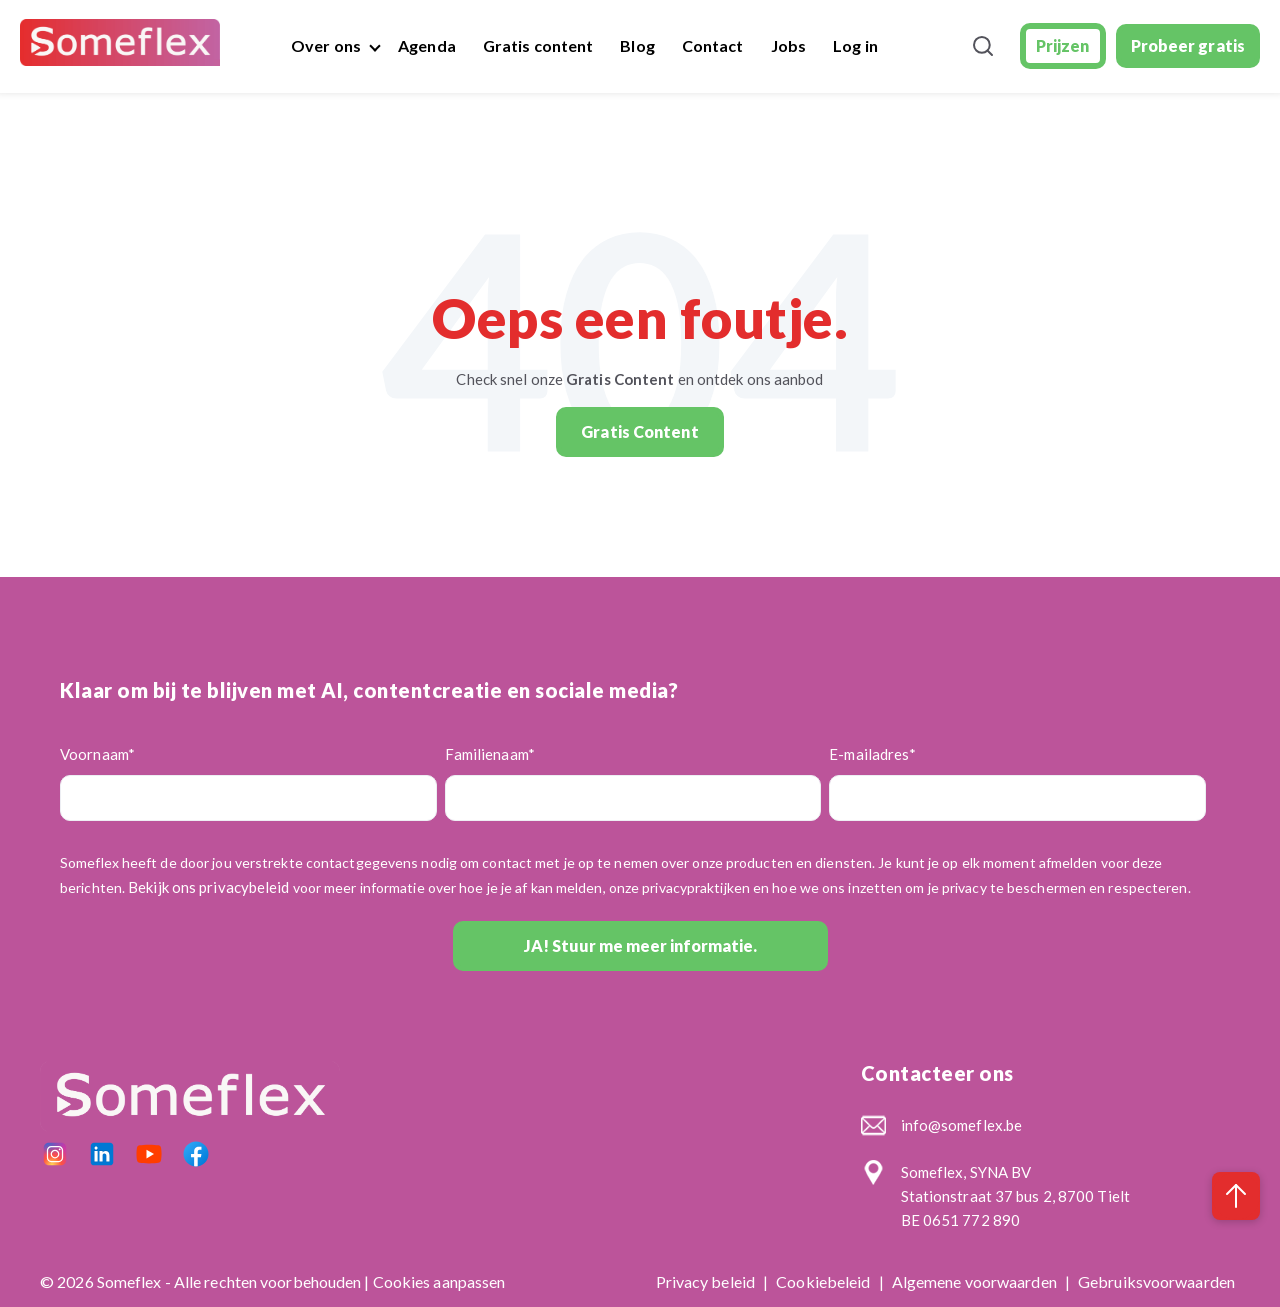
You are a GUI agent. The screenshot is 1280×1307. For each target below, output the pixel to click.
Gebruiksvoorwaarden (1156, 1265)
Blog (637, 45)
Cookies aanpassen (439, 1265)
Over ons (326, 45)
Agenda (427, 45)
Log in (855, 45)
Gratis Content (639, 415)
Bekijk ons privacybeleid (208, 871)
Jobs (788, 45)
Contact (713, 45)
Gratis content (538, 45)
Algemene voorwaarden (976, 1265)
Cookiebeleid (824, 1265)
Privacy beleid (707, 1265)
